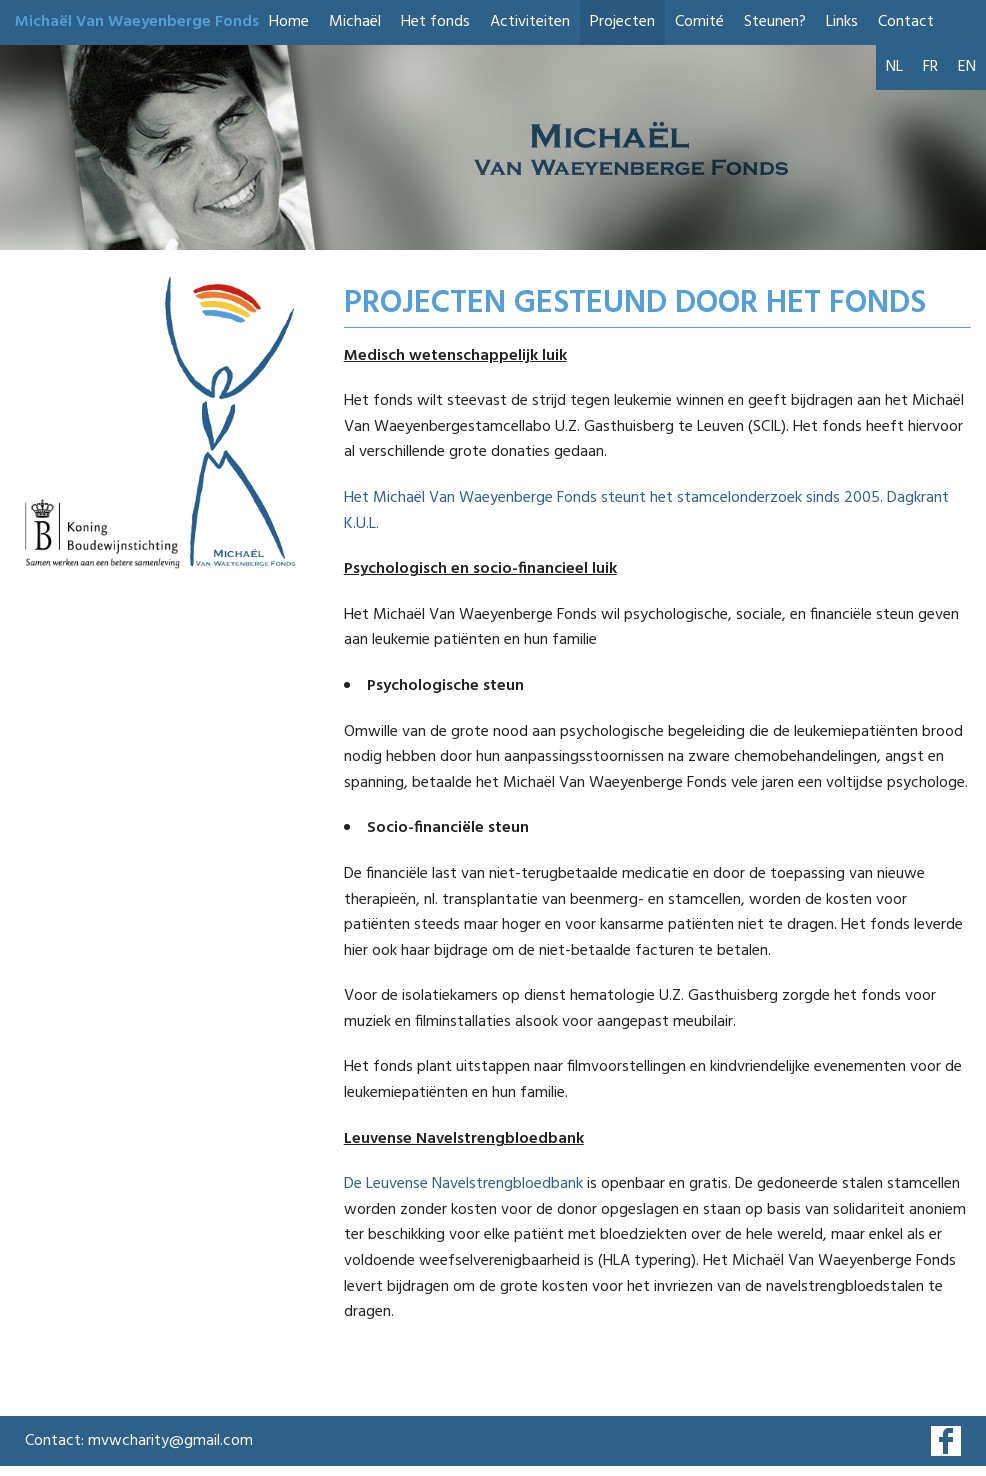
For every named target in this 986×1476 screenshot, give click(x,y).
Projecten (622, 22)
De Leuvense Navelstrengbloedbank (463, 1184)
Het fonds (435, 22)
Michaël (355, 22)
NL (894, 67)
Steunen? (775, 22)
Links (842, 22)
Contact (906, 22)
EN (967, 67)
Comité (699, 22)
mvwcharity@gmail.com (170, 1441)
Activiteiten (530, 22)
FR (930, 67)
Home (289, 22)
